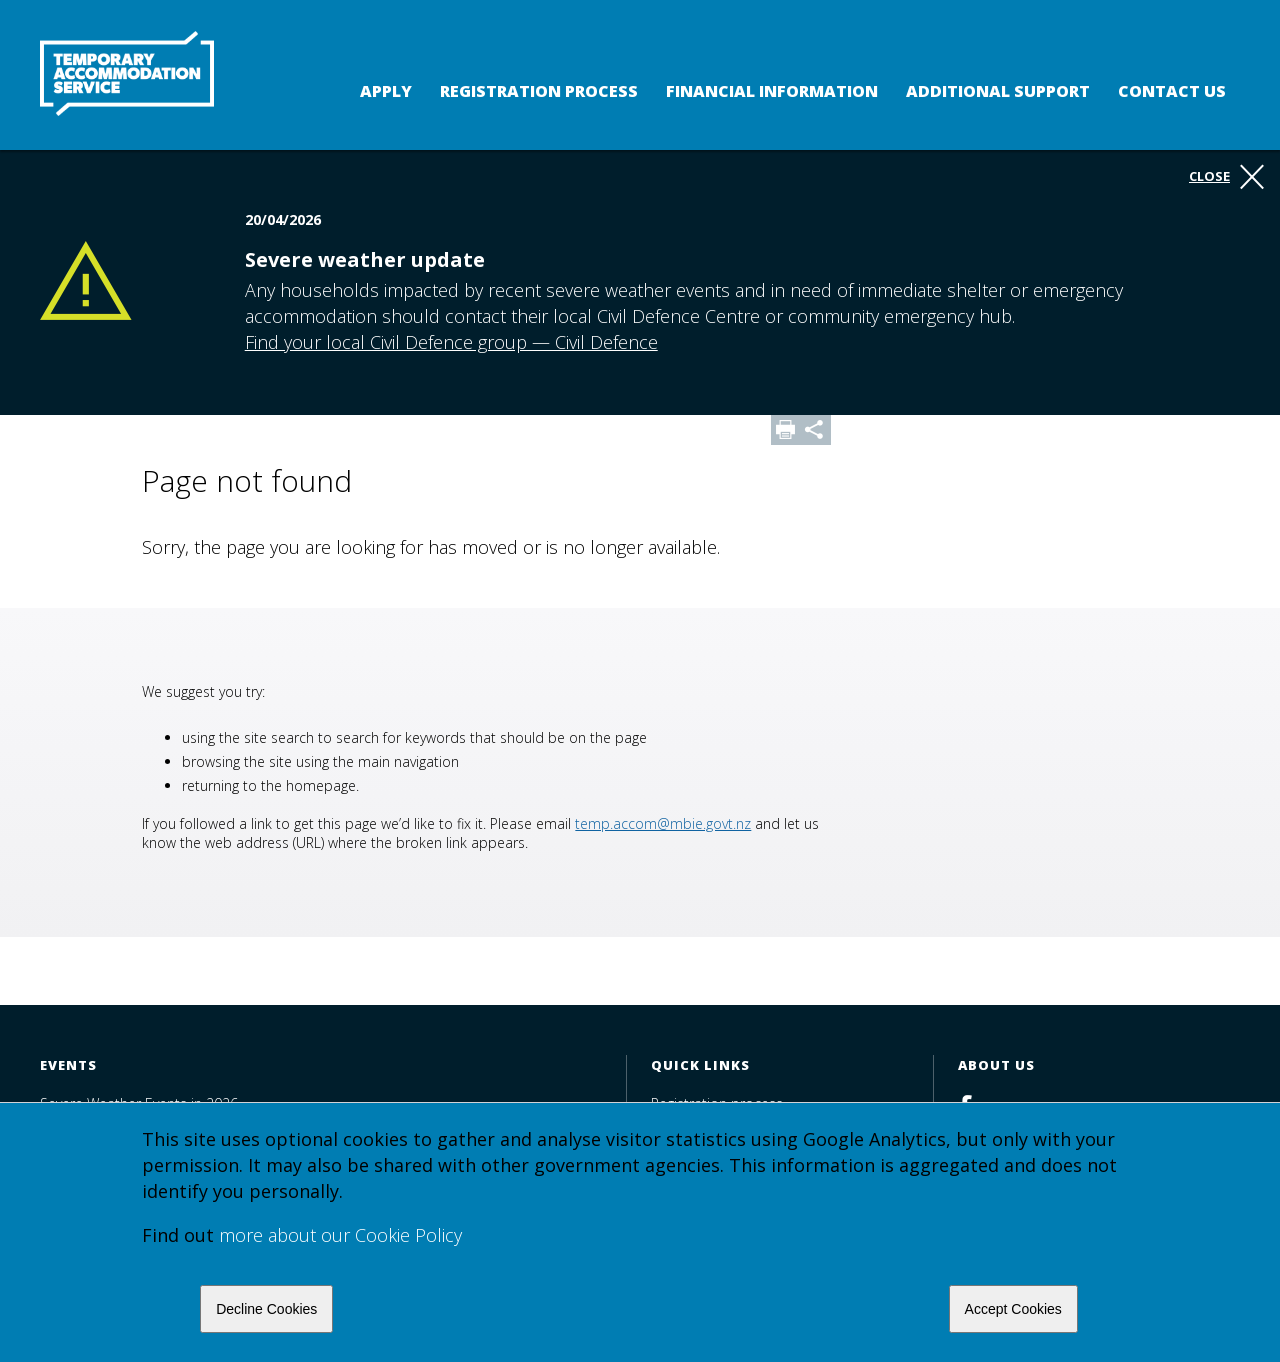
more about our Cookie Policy (340, 1235)
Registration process (539, 91)
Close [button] (1226, 177)
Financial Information (772, 91)
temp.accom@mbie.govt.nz (663, 823)
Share (816, 430)
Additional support (998, 91)
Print (786, 430)
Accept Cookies (1013, 1309)
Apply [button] (386, 91)
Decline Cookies (266, 1309)
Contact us (1172, 91)
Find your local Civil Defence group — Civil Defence (451, 342)
